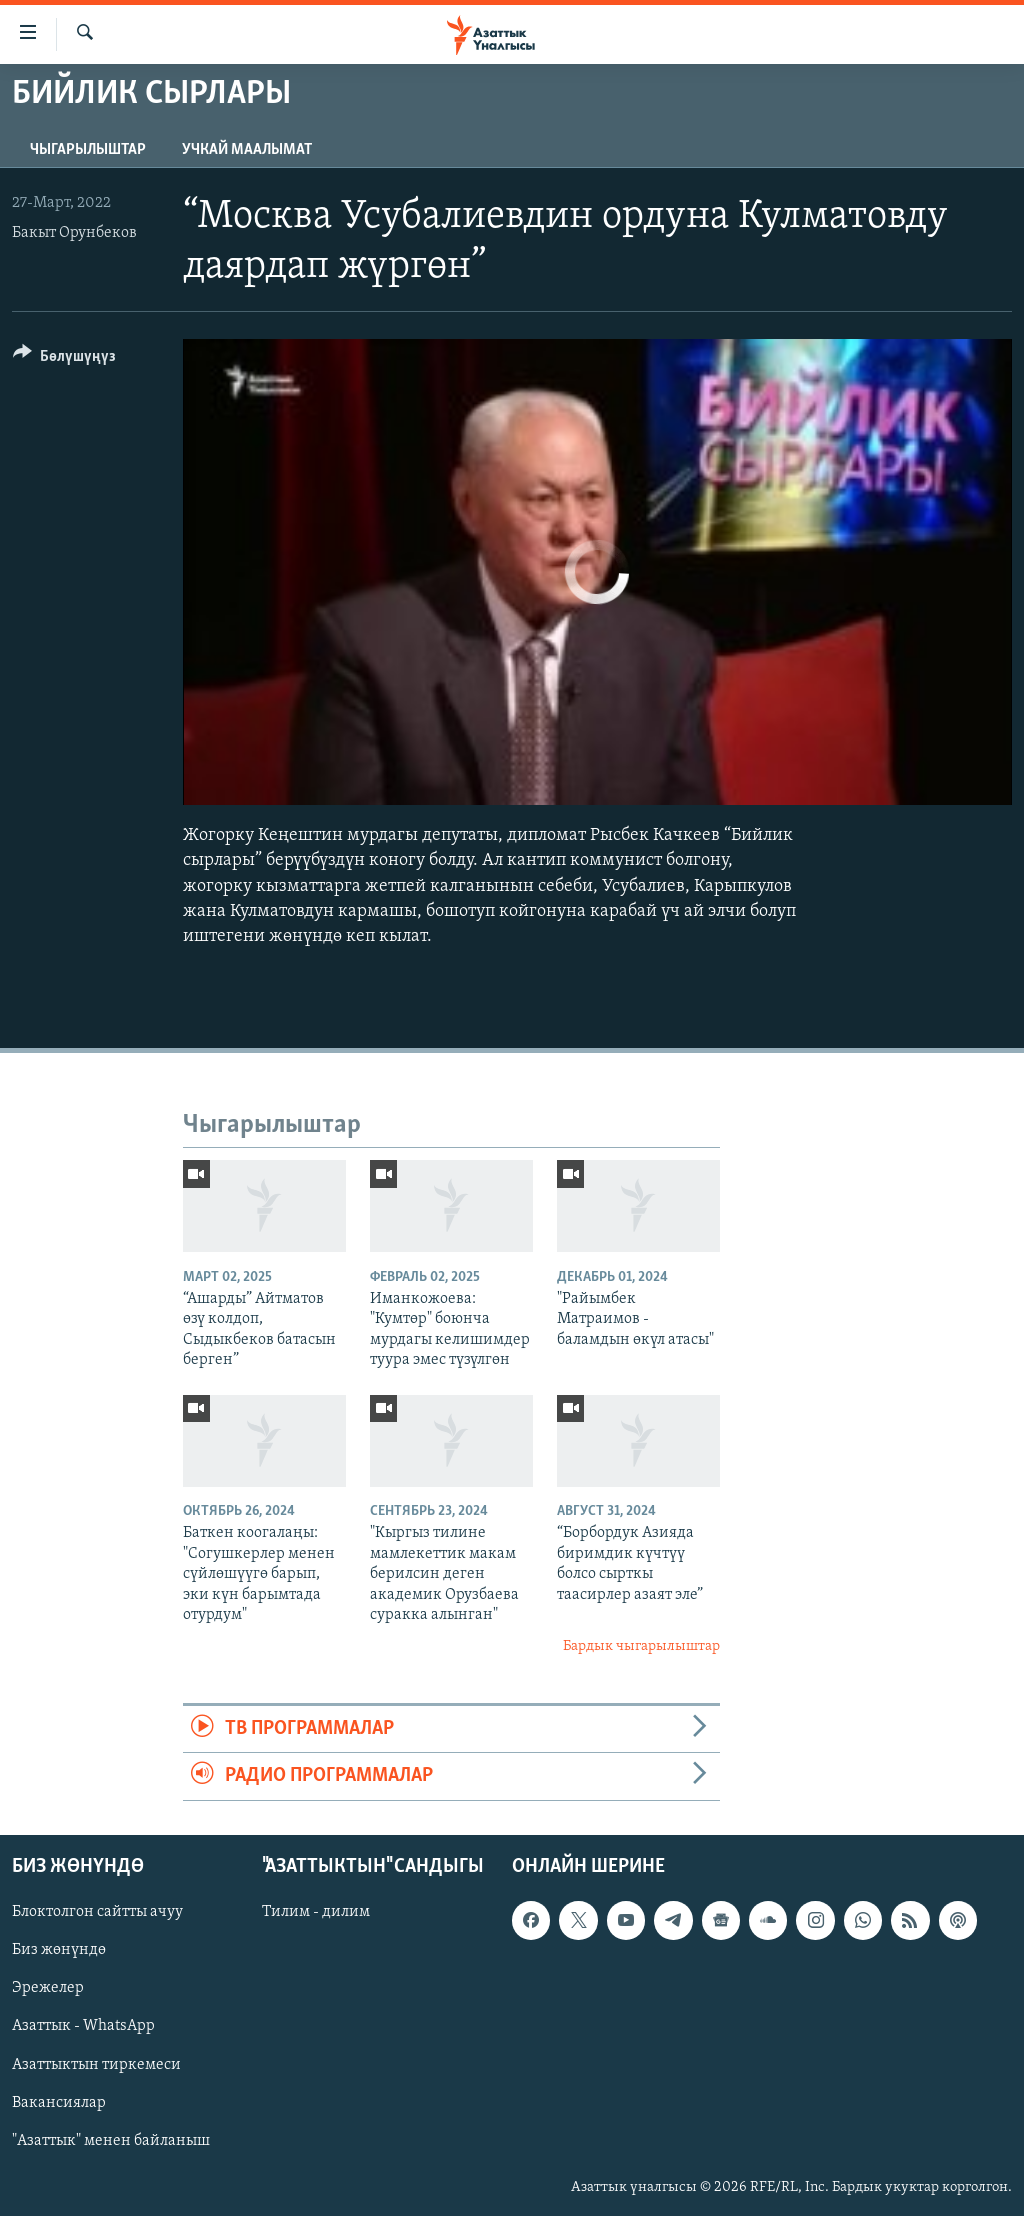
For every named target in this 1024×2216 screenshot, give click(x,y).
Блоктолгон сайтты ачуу (97, 1912)
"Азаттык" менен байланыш (111, 2140)
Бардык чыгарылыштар (641, 1646)
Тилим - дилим (316, 1912)
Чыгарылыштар (88, 150)
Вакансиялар (59, 2102)
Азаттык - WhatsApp (83, 2026)
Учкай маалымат (247, 150)
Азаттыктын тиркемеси (96, 2064)
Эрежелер (48, 1988)
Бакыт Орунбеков (74, 233)
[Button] (64, 359)
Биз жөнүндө (59, 1950)
